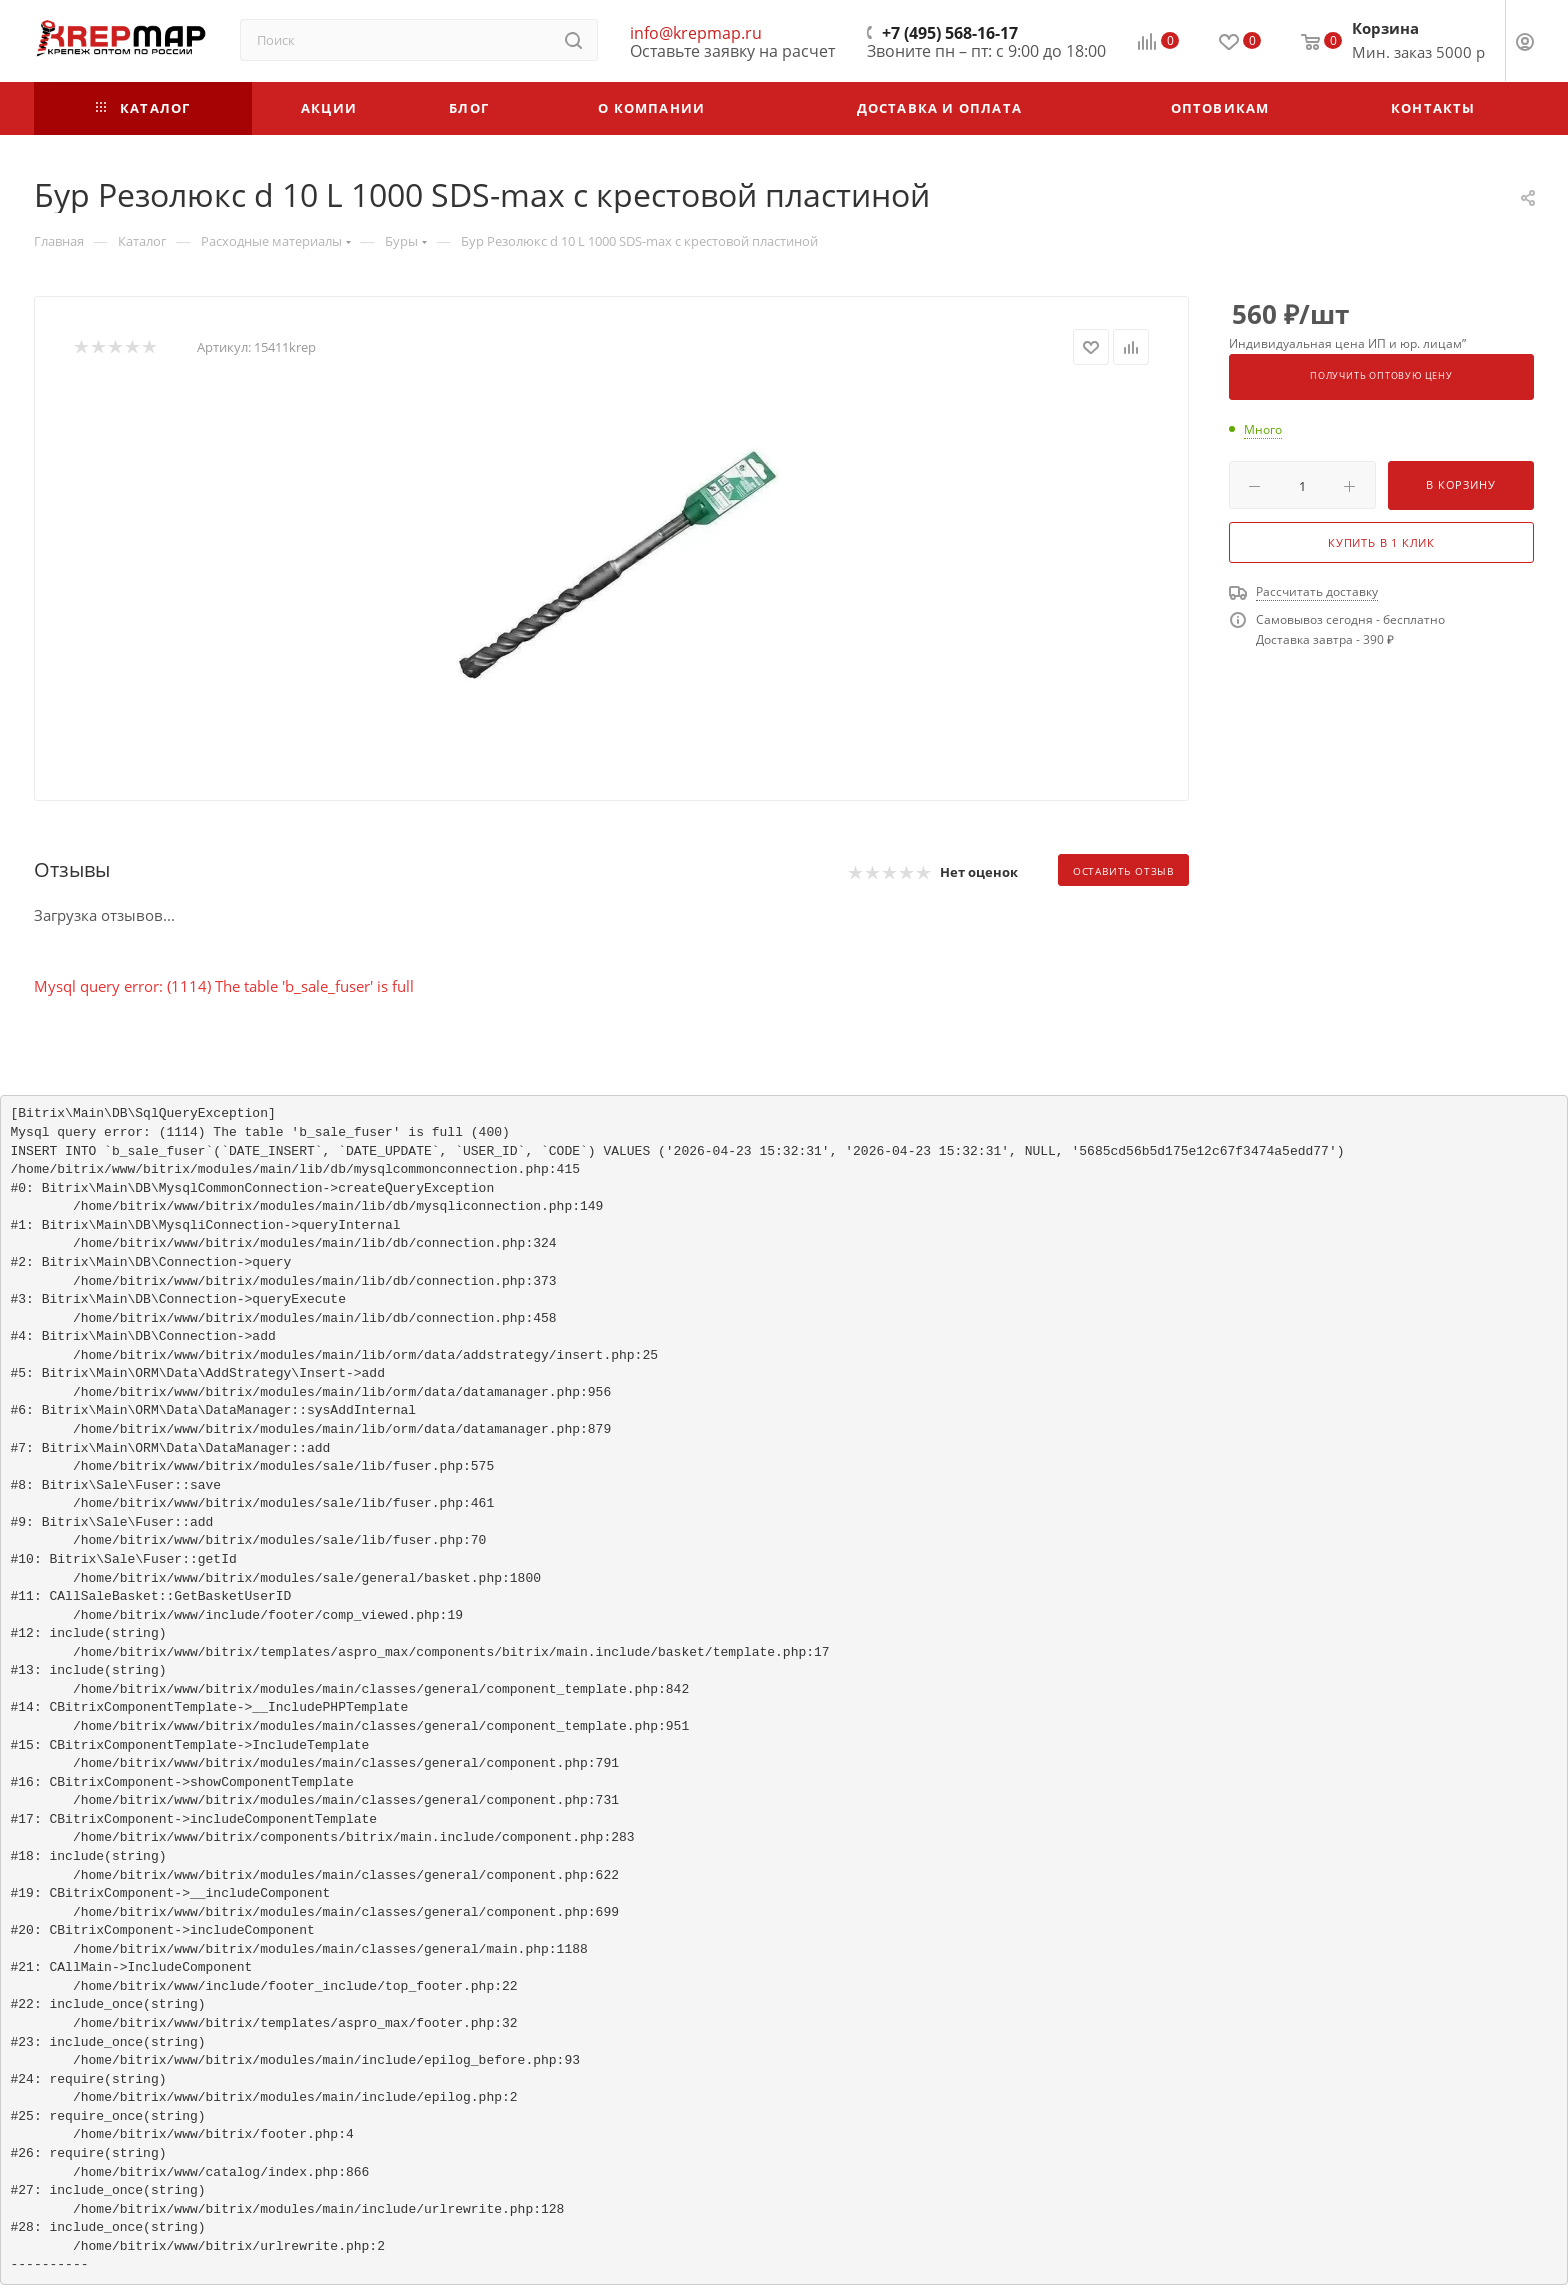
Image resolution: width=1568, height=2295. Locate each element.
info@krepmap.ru (696, 33)
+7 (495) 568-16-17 (950, 33)
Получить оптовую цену (1381, 376)
